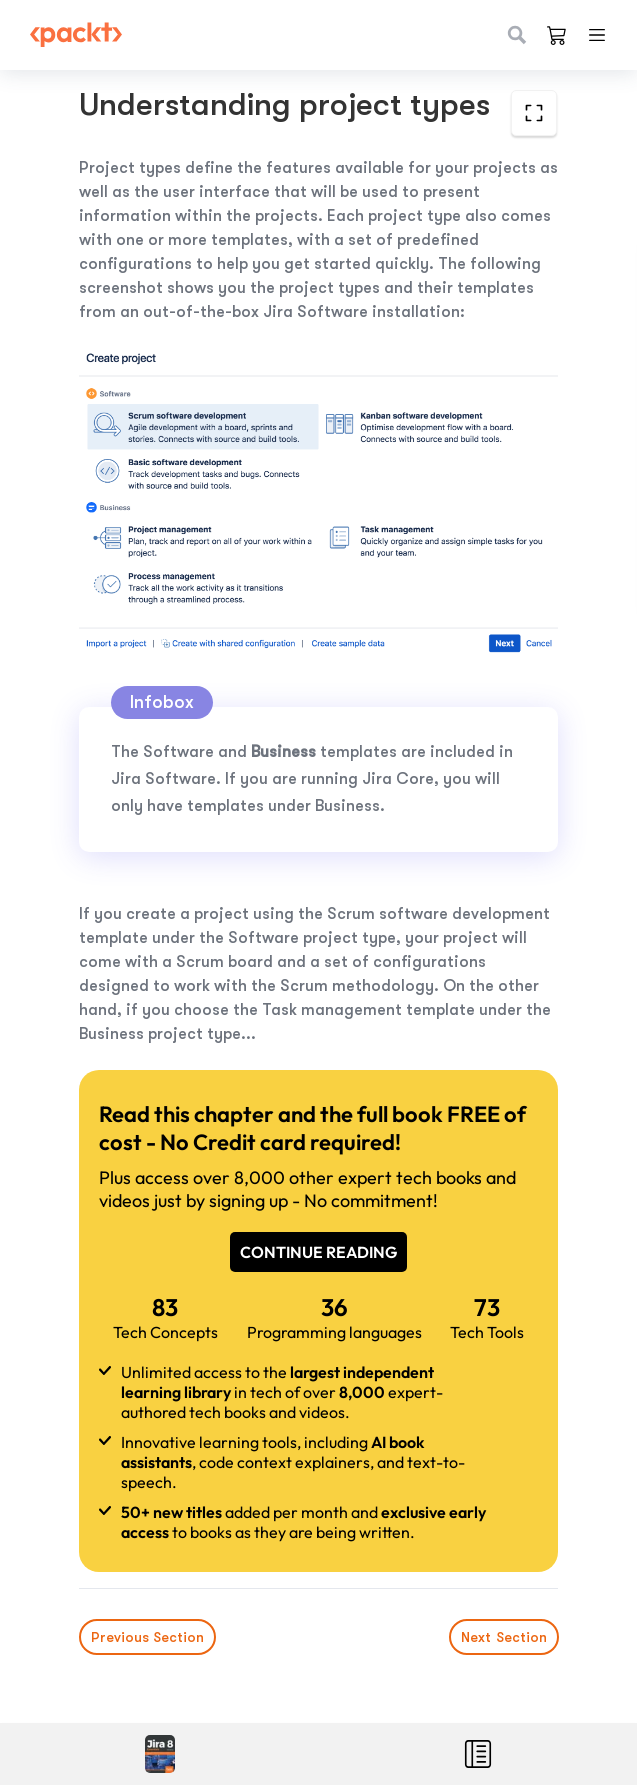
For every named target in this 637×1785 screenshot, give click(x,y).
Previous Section (147, 1637)
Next (503, 1637)
